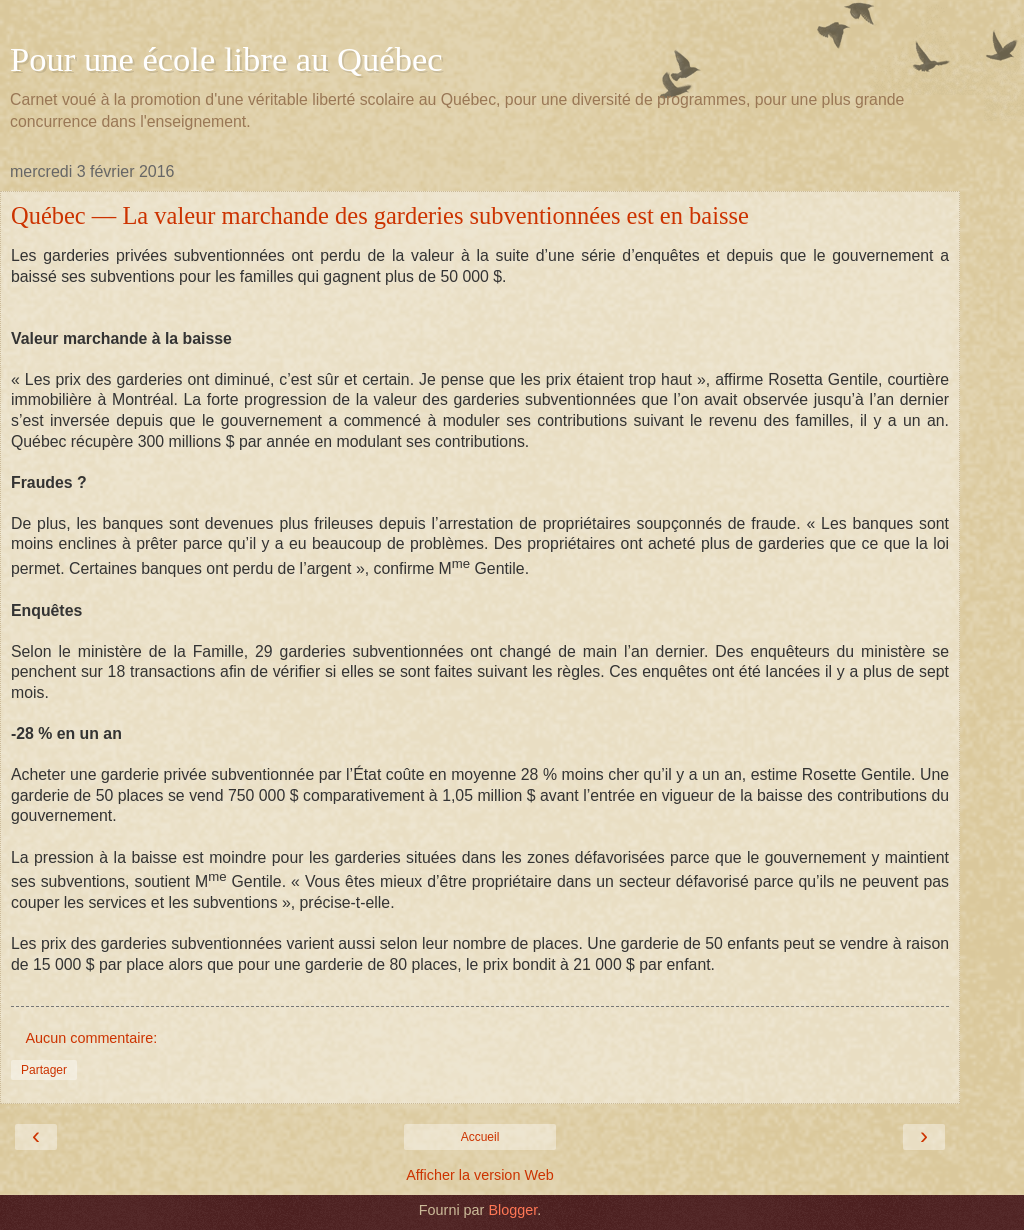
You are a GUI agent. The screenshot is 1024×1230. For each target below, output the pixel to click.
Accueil (480, 1137)
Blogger (512, 1210)
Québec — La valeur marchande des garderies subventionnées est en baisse (380, 215)
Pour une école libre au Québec (226, 59)
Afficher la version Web (479, 1175)
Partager (44, 1070)
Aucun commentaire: (91, 1038)
